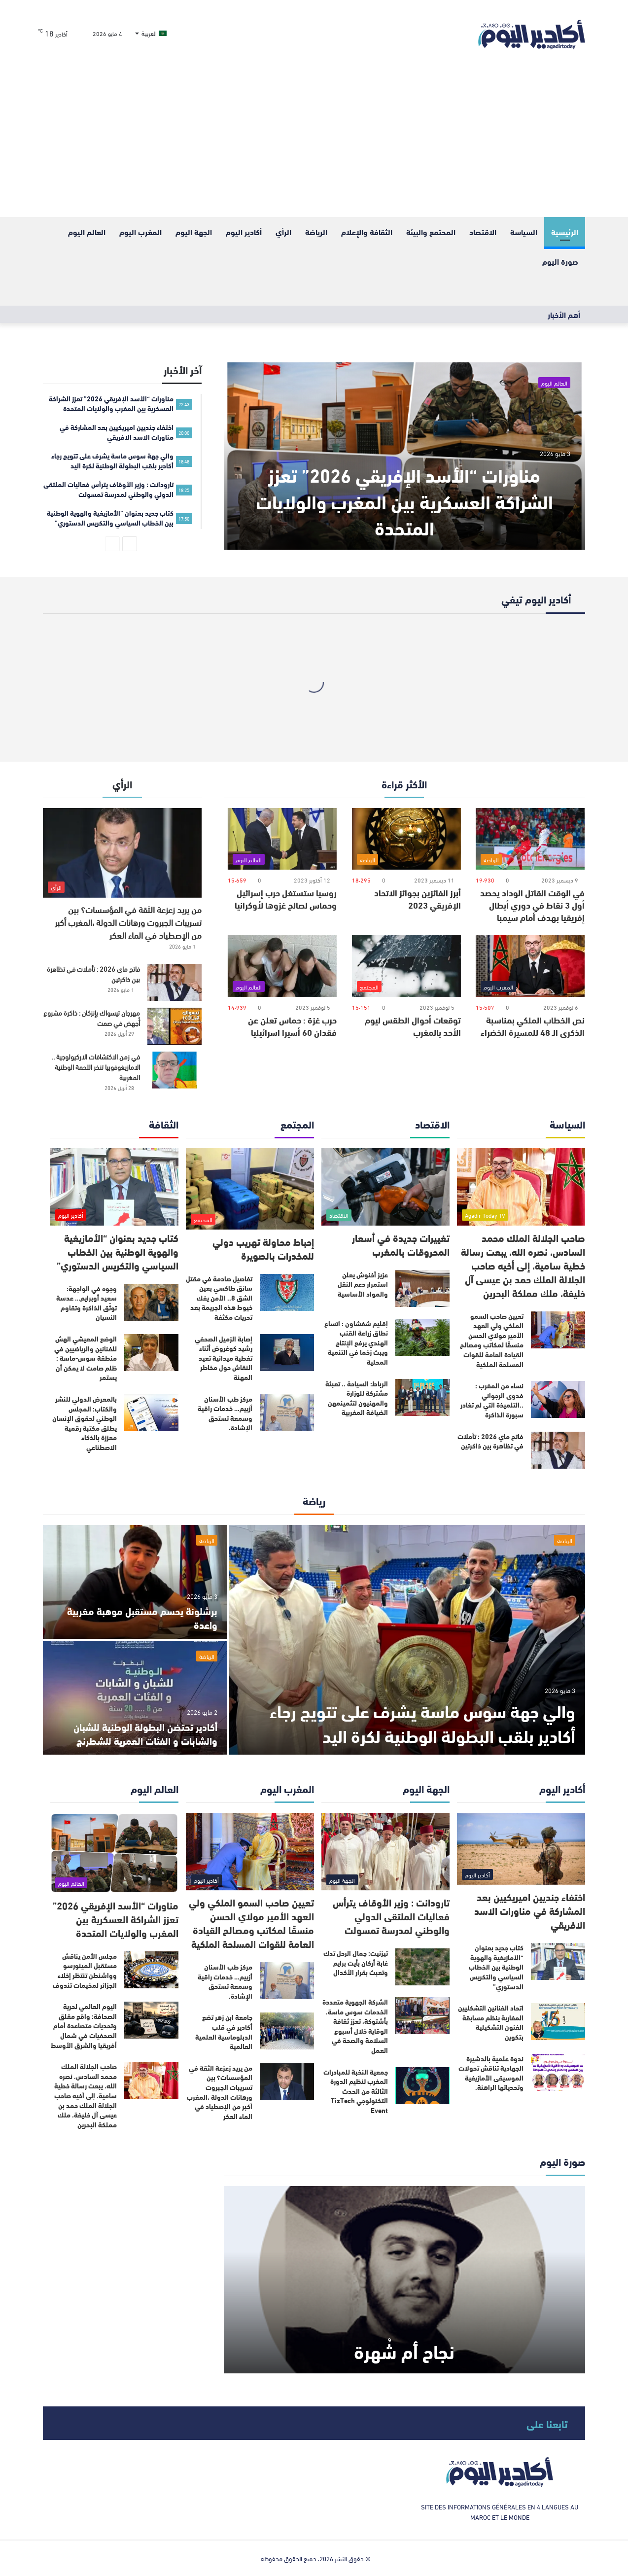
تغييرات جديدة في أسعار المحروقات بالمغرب (401, 1244)
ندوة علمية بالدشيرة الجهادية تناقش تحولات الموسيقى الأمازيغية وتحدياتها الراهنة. (490, 2073)
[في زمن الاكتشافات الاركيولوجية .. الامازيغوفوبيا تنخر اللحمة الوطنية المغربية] (174, 1070)
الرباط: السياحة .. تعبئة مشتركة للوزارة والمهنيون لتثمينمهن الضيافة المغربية (356, 1398)
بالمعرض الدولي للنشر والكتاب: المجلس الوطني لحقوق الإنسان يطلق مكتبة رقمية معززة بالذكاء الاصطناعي (84, 1422)
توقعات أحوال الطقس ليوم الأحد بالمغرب (413, 1025)
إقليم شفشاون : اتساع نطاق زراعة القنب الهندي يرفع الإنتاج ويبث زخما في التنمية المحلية (356, 1342)
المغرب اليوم (140, 231)
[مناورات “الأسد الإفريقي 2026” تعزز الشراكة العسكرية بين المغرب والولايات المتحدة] (404, 456)
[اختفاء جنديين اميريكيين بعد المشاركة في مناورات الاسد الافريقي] (521, 1849)
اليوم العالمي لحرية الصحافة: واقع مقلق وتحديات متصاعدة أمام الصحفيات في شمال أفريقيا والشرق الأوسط (84, 2025)
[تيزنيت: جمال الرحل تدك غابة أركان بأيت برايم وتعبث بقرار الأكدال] (422, 1966)
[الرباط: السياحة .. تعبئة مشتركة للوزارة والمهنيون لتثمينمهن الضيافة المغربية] (422, 1397)
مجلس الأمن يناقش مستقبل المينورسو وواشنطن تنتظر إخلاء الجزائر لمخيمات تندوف (85, 1970)
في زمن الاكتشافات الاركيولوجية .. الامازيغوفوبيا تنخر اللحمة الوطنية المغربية (96, 1066)
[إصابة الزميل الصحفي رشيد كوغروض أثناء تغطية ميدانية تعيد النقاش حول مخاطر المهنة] (287, 1352)
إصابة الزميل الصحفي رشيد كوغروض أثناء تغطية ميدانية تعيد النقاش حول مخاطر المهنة (223, 1357)
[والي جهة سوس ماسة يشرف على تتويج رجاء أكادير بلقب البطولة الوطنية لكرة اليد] (407, 1640)
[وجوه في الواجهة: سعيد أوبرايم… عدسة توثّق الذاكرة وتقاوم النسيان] (151, 1302)
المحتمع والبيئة (430, 231)
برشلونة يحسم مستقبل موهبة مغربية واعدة (142, 1617)
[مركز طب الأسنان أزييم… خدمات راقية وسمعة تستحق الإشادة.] (287, 1412)
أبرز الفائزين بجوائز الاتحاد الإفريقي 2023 (417, 898)
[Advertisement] (314, 143)
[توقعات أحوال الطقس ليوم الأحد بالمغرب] (406, 966)
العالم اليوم (86, 231)
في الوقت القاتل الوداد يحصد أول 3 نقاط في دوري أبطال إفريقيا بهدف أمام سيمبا (532, 904)
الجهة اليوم (193, 231)
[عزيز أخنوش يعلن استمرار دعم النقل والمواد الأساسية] (422, 1288)
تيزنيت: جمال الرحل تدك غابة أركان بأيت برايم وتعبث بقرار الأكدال (355, 1962)
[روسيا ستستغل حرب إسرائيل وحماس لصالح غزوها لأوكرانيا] (282, 839)
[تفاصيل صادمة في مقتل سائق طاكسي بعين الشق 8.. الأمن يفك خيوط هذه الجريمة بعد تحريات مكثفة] (287, 1292)
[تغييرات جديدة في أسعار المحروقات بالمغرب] (385, 1187)
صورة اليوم (560, 261)
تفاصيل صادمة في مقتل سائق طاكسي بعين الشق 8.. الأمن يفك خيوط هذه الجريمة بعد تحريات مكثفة (219, 1297)
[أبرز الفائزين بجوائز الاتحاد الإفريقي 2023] (406, 839)
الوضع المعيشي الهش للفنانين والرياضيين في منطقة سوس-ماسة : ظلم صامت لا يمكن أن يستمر (85, 1357)
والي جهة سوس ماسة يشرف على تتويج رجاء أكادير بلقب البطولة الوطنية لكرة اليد (422, 1723)
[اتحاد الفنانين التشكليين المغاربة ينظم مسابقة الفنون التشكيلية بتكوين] (558, 2021)
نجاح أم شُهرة (404, 2350)
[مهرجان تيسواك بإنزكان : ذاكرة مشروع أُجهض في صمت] (174, 1026)
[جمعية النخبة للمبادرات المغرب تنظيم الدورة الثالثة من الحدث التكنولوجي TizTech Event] (422, 2085)
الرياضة (316, 231)
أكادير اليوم (244, 231)
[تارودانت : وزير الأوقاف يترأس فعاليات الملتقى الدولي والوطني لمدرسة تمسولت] (385, 1851)
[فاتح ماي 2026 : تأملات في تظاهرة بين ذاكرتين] (174, 982)
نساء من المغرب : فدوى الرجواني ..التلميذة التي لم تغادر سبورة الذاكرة (491, 1400)
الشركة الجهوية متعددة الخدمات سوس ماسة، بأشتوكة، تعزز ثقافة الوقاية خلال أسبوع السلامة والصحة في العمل (355, 2025)
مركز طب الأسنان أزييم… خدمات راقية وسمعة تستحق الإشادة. (225, 1413)
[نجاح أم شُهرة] (404, 2279)
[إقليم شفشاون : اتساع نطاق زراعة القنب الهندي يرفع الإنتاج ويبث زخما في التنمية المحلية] (422, 1337)
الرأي (283, 231)
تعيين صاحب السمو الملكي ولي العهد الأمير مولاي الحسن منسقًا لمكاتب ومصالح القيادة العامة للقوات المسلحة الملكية (491, 1340)
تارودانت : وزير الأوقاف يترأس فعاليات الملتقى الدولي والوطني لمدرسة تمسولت (391, 1916)
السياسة (523, 231)
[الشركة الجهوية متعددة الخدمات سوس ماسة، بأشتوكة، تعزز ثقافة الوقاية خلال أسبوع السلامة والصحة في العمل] (422, 2015)
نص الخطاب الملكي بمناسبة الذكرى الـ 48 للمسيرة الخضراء (533, 1025)
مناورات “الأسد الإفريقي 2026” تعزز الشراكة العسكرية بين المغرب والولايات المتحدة (404, 500)
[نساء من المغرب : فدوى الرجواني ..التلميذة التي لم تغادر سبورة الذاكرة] (558, 1399)
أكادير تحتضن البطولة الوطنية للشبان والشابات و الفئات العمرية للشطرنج (145, 1733)
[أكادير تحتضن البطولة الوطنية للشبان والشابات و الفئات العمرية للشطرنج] (135, 1698)
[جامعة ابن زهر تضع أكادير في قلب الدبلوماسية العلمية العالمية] (287, 2030)
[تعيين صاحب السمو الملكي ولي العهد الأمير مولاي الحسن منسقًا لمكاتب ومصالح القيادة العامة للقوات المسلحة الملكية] (558, 1329)
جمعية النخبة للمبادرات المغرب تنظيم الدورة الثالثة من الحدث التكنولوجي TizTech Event (355, 2091)
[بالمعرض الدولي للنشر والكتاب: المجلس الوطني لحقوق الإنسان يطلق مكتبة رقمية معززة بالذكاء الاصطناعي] (151, 1412)
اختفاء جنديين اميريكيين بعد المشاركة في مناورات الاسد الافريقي (529, 1910)
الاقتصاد (482, 231)
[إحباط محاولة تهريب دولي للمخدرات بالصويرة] (250, 1189)
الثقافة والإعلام (366, 231)
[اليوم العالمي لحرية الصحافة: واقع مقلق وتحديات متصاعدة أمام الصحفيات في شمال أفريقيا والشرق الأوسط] (151, 2020)
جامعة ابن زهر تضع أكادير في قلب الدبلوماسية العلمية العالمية (223, 2031)
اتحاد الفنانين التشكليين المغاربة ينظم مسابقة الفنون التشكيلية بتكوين (490, 2022)
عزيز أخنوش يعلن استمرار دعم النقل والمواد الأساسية (363, 1284)
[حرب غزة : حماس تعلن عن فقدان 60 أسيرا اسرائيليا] (282, 966)
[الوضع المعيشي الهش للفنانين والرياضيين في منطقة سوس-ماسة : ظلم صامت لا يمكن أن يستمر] (151, 1352)
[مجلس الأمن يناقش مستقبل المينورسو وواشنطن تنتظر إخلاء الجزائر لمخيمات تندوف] (151, 1969)
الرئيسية (564, 231)
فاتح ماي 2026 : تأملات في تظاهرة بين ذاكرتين (93, 973)
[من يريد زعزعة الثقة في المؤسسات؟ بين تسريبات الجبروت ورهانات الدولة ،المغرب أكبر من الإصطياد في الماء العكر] (122, 852)
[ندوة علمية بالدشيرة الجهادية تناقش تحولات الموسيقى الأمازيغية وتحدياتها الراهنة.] (558, 2072)
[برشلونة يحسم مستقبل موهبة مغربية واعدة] (135, 1582)
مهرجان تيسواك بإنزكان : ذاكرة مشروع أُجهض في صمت (91, 1017)
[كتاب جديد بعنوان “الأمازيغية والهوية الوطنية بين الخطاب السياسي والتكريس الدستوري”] (114, 1187)
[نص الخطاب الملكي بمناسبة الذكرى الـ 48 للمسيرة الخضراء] (530, 966)
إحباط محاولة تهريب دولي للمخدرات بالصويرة (263, 1248)
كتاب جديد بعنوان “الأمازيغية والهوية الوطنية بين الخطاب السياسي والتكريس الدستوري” (117, 1251)
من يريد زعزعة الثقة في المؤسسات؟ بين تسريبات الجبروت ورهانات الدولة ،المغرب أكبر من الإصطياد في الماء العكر (128, 922)
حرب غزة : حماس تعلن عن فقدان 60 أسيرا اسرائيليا (292, 1025)
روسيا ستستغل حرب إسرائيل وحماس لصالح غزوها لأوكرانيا (286, 898)
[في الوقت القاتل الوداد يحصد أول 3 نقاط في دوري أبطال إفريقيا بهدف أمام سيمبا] (530, 839)
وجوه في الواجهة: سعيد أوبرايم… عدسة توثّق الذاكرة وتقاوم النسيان (86, 1303)
